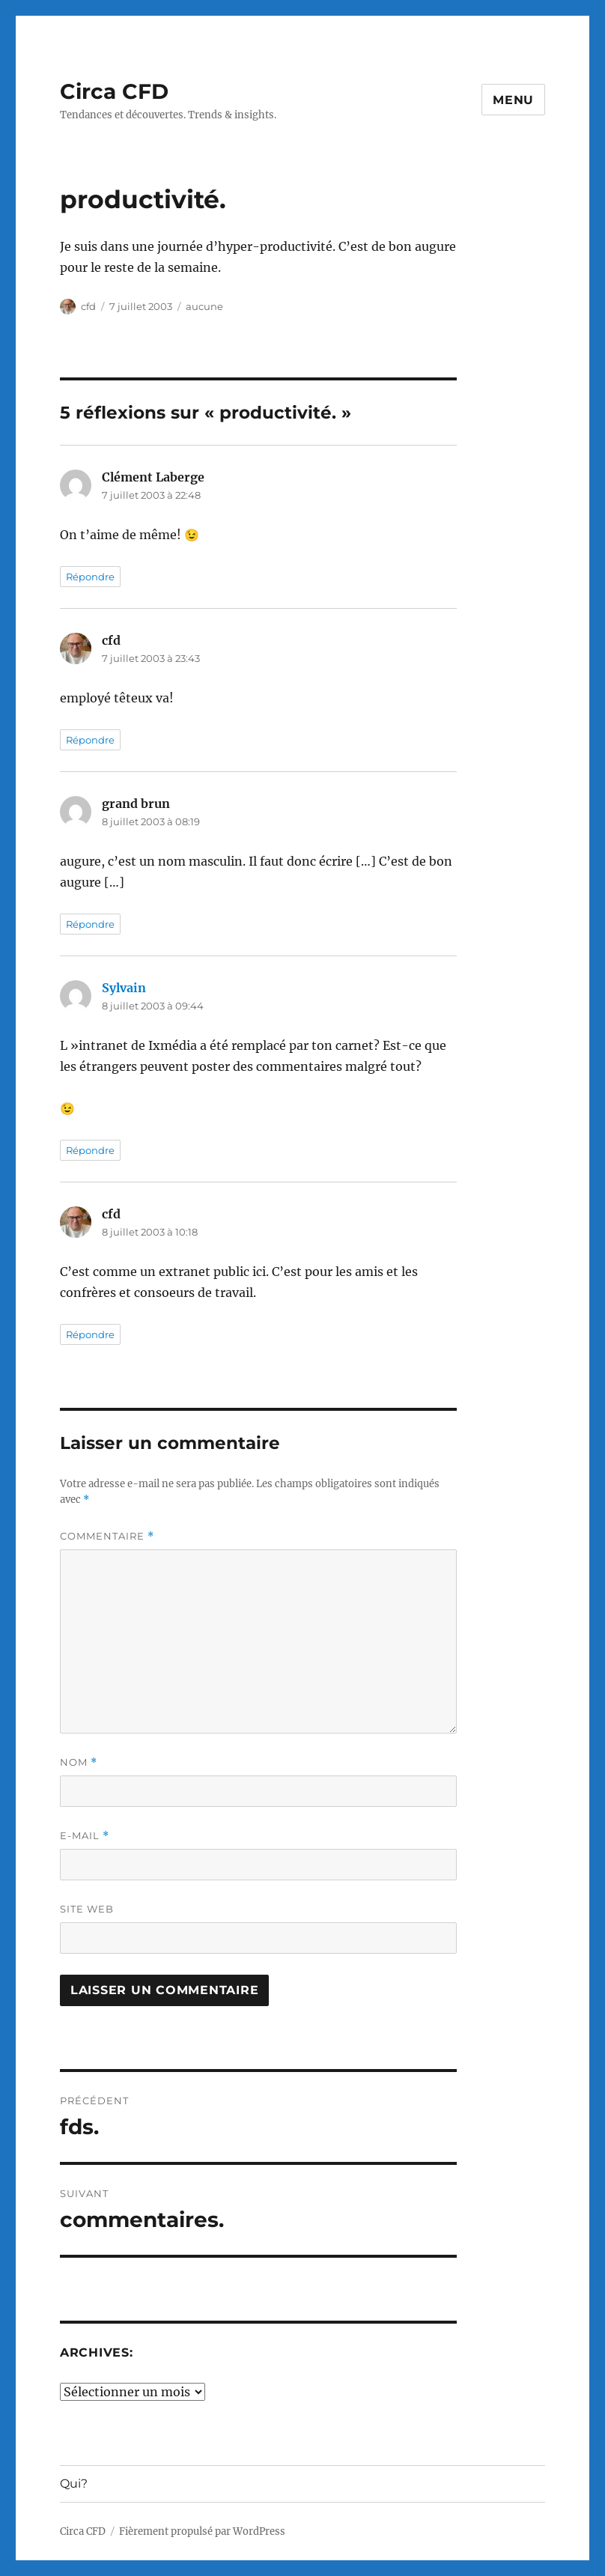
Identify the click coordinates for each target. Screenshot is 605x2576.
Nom (78, 1762)
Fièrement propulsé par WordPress (202, 2531)
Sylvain (124, 987)
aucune (204, 306)
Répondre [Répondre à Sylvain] (90, 1150)
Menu (513, 100)
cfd (88, 306)
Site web (87, 1909)
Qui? (74, 2483)
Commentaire (107, 1536)
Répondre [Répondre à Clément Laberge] (90, 577)
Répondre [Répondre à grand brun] (90, 924)
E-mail (84, 1835)
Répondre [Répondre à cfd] (90, 740)
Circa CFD (114, 91)
